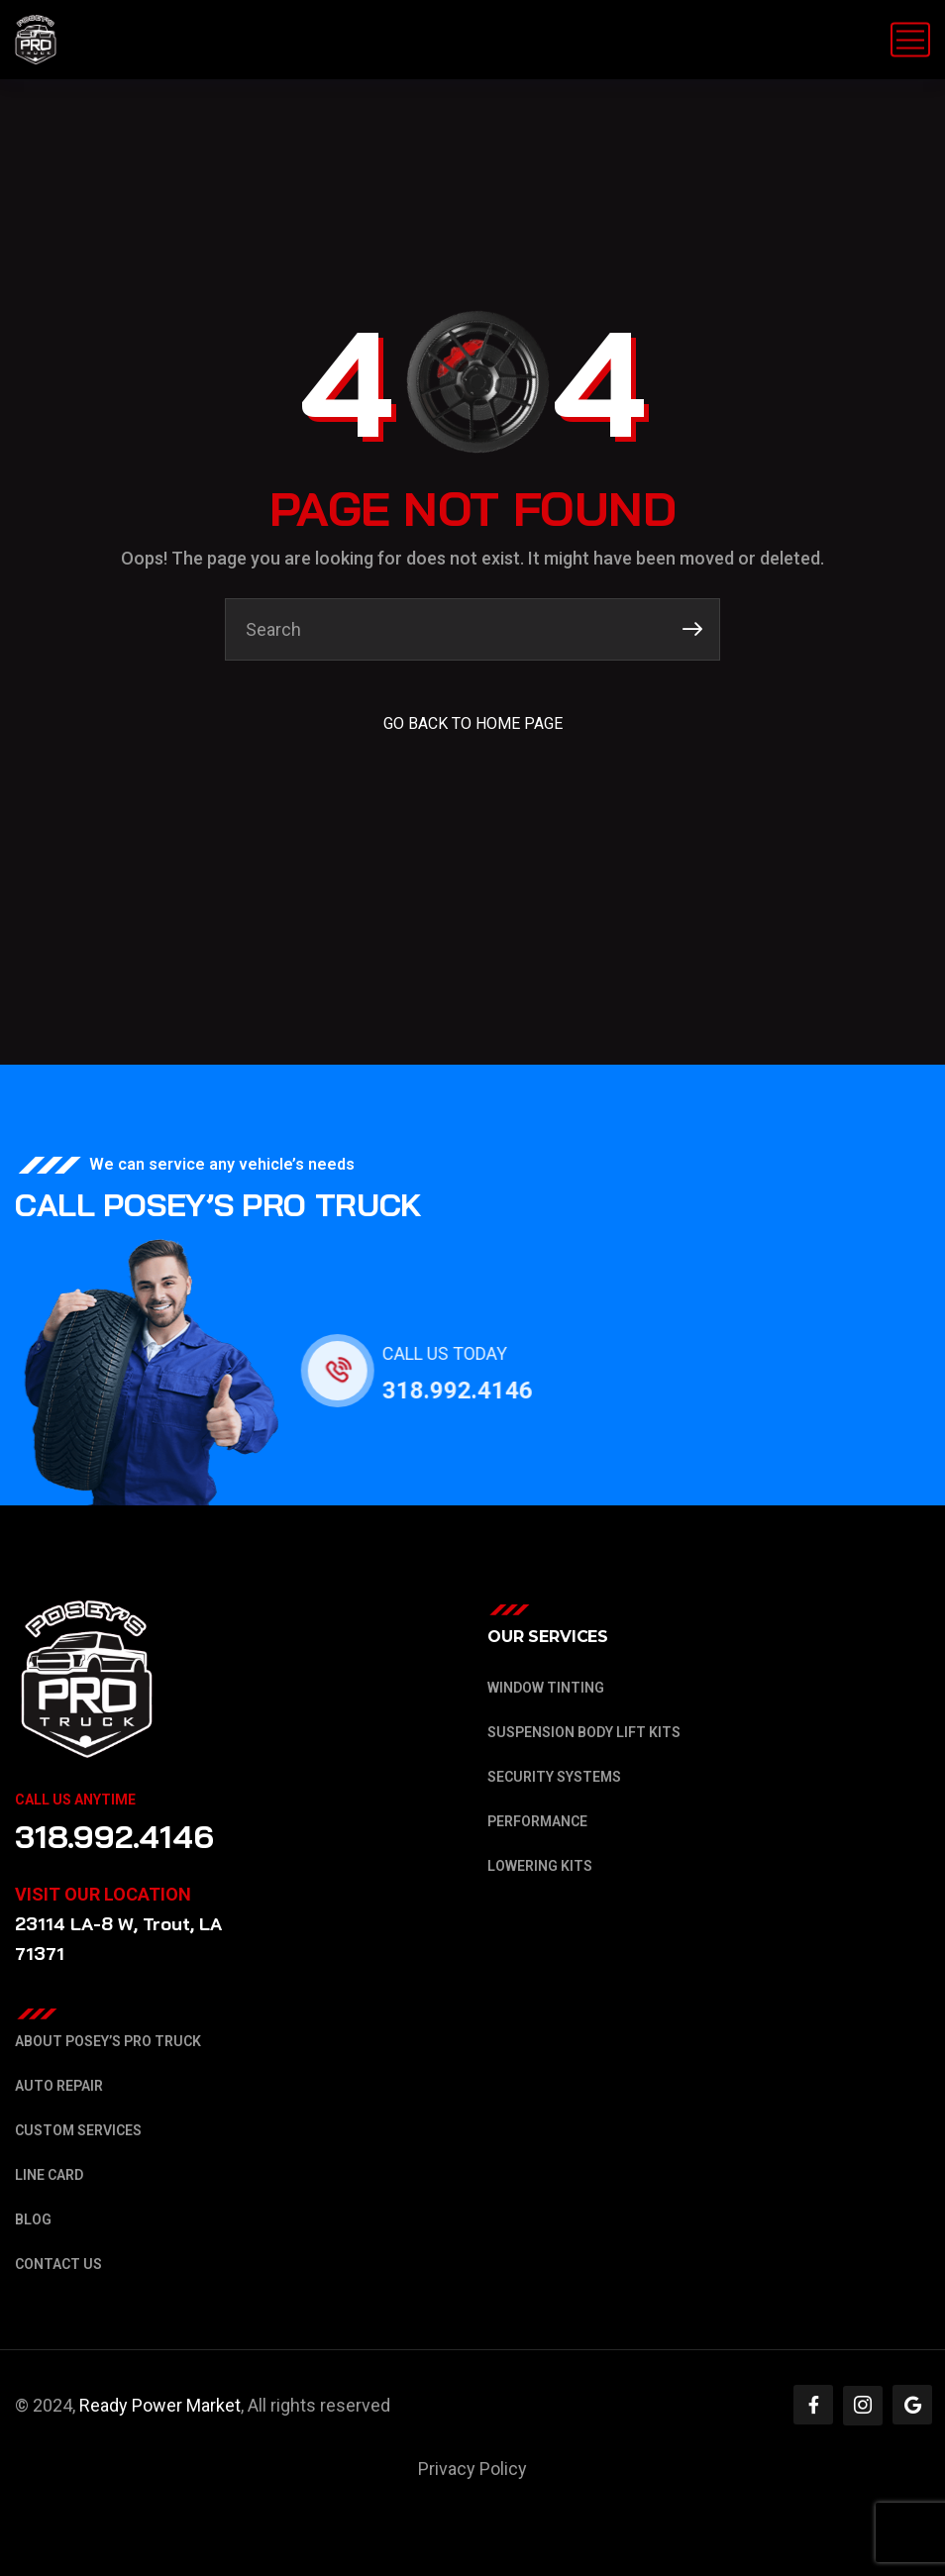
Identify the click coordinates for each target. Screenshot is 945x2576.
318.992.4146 (474, 1390)
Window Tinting (545, 1688)
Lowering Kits (539, 1866)
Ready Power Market (160, 2405)
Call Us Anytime (75, 1799)
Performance (537, 1821)
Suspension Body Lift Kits (584, 1732)
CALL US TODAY (461, 1353)
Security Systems (554, 1777)
